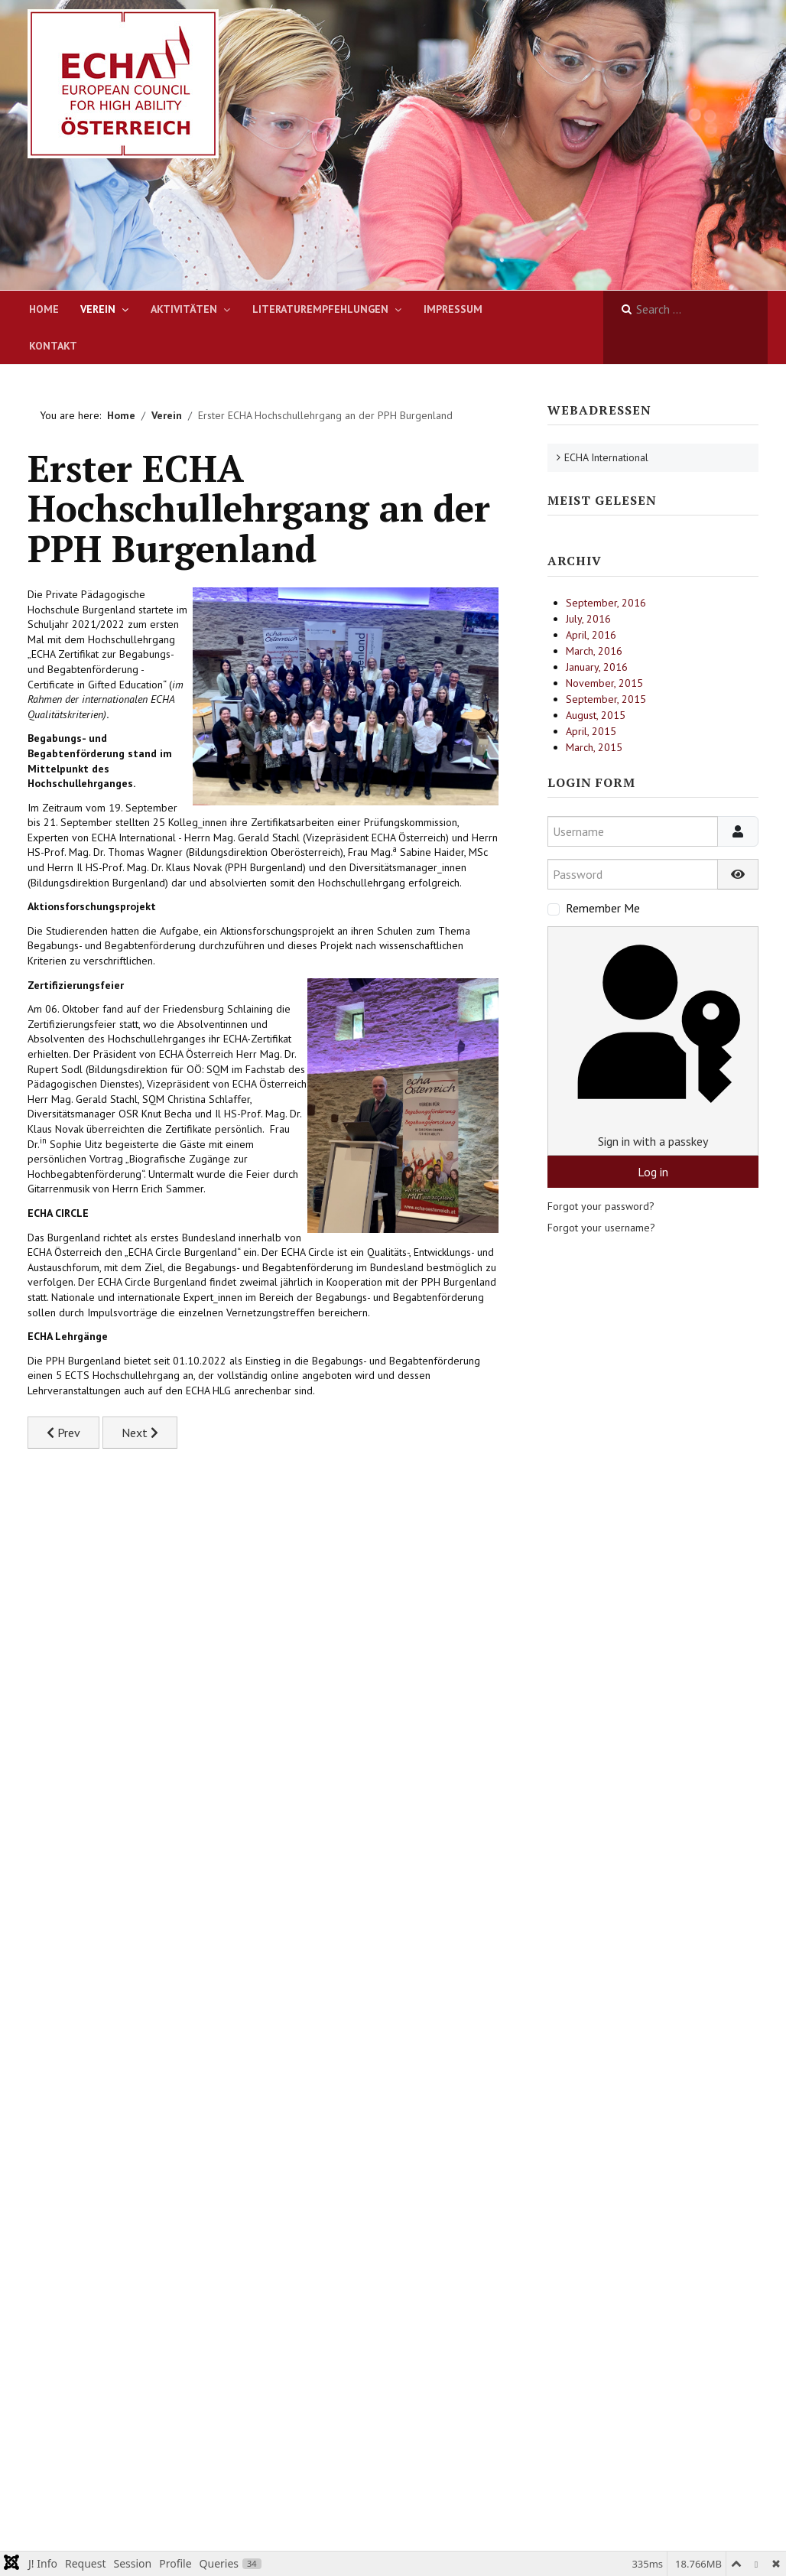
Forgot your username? (601, 1227)
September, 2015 (606, 699)
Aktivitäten (184, 309)
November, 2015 (604, 683)
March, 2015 (594, 747)
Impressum (453, 309)
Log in (653, 1171)
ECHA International (606, 457)
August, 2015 (595, 715)
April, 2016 (591, 635)
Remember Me (603, 908)
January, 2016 (597, 667)
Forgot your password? (600, 1206)
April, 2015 (591, 731)
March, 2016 (594, 651)
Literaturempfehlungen (320, 309)
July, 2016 (588, 619)
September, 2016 (606, 603)
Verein (97, 309)
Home (44, 309)
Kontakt (53, 346)
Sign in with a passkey (652, 1040)
